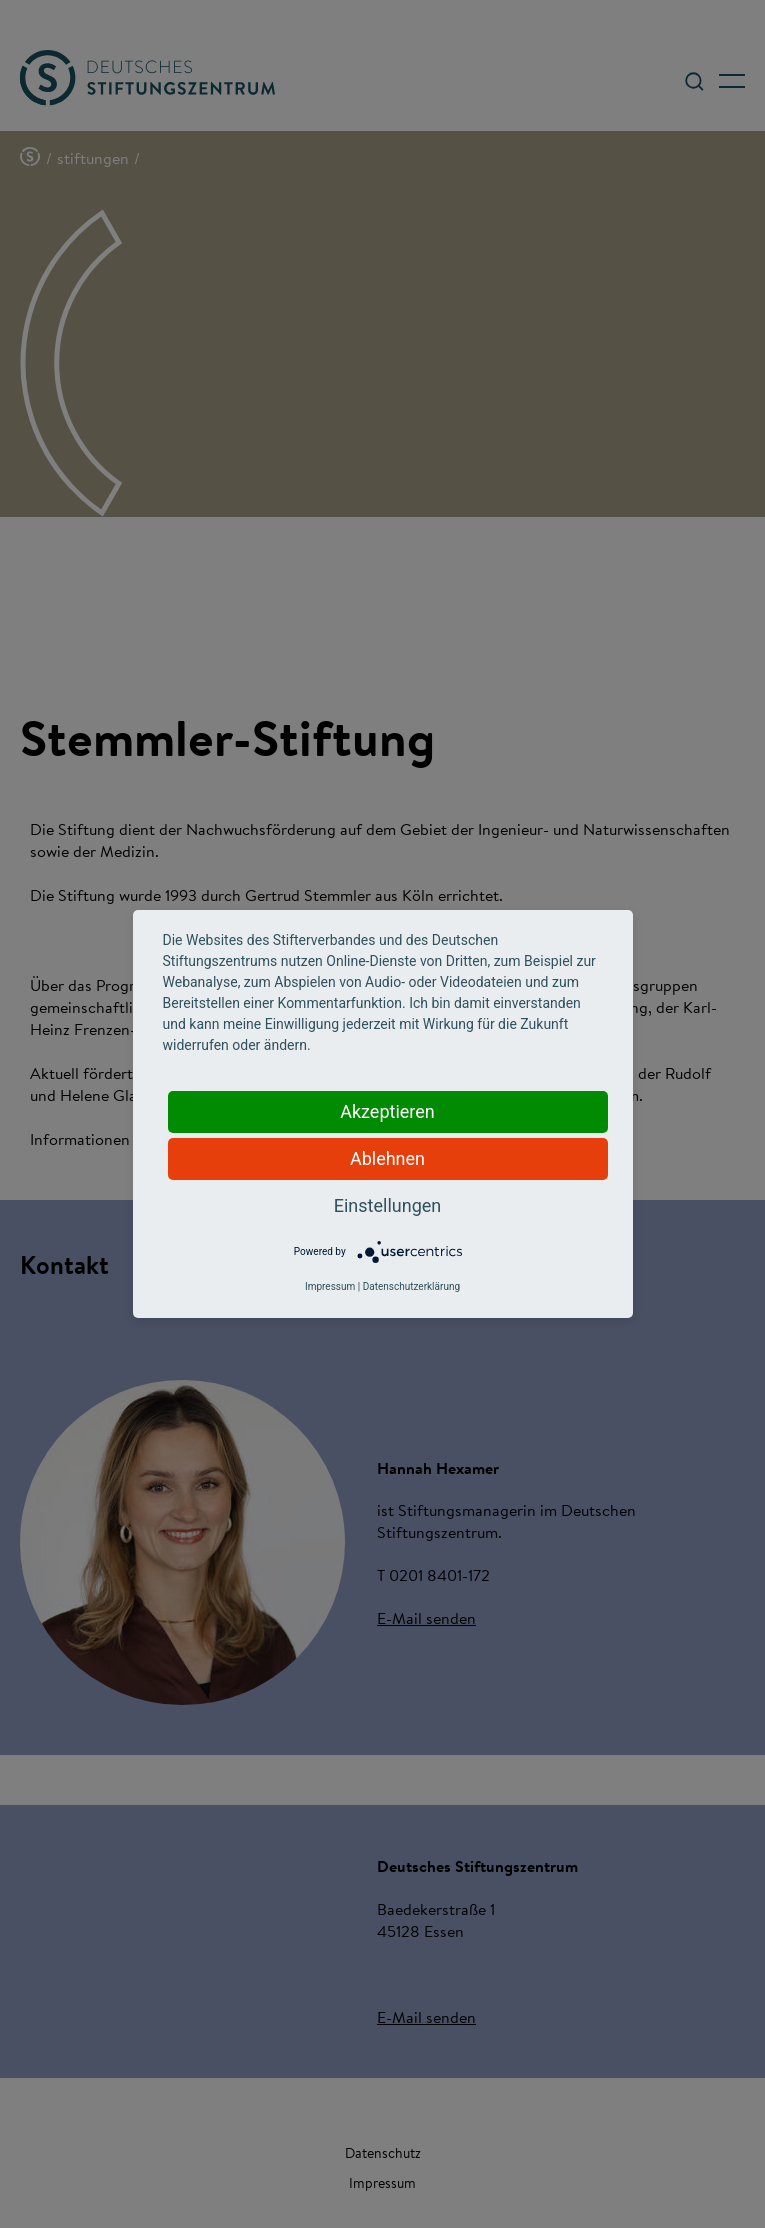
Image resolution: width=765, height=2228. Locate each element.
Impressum (330, 1286)
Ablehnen (387, 1158)
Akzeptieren (387, 1111)
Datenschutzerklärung (411, 1286)
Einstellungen (387, 1205)
